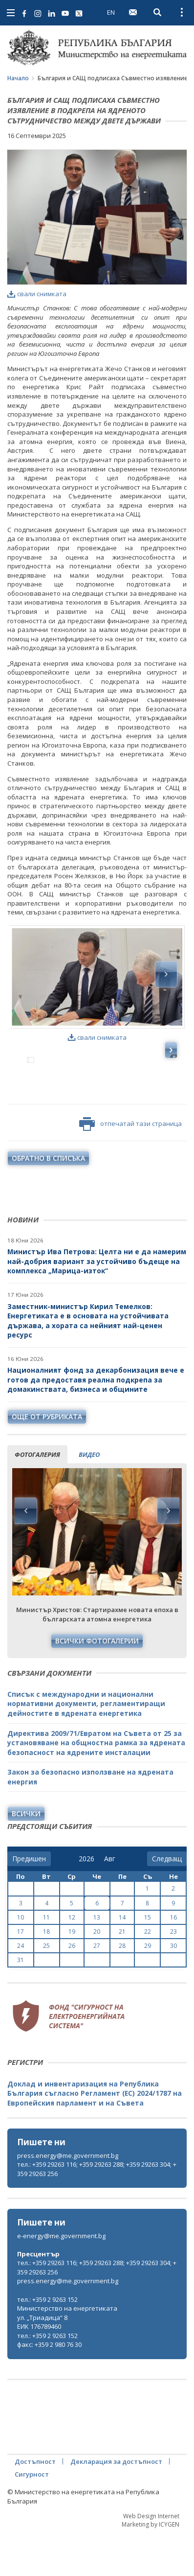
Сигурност (32, 2516)
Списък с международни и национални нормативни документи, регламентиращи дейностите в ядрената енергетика (86, 1746)
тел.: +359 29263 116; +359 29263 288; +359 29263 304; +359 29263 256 (96, 2211)
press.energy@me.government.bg (67, 2198)
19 (71, 1974)
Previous (26, 1553)
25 (46, 1988)
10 (20, 1960)
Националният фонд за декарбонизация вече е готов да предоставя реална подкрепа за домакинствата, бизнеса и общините (95, 1422)
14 (122, 1960)
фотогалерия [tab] (37, 1497)
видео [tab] (89, 1497)
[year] (86, 1901)
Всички (26, 1856)
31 (20, 2002)
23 (173, 1974)
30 (173, 1988)
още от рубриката (47, 1459)
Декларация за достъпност (116, 2504)
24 (20, 1988)
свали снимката (36, 293)
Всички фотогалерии (97, 1683)
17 (20, 1974)
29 (147, 1988)
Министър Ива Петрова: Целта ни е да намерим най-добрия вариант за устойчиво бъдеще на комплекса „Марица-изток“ (96, 1303)
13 (96, 1960)
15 (147, 1960)
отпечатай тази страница (130, 1166)
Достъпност (35, 2504)
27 (96, 1988)
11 (46, 1960)
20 (96, 1974)
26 (71, 1988)
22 (147, 1974)
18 (46, 1974)
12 (71, 1960)
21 (122, 1974)
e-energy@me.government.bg (61, 2278)
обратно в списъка (48, 1200)
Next (168, 1553)
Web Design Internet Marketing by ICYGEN (150, 2562)
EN (111, 12)
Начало (18, 78)
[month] (111, 1901)
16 (173, 1960)
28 (122, 1988)
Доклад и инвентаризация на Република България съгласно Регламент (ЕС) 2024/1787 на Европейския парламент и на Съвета (94, 2136)
